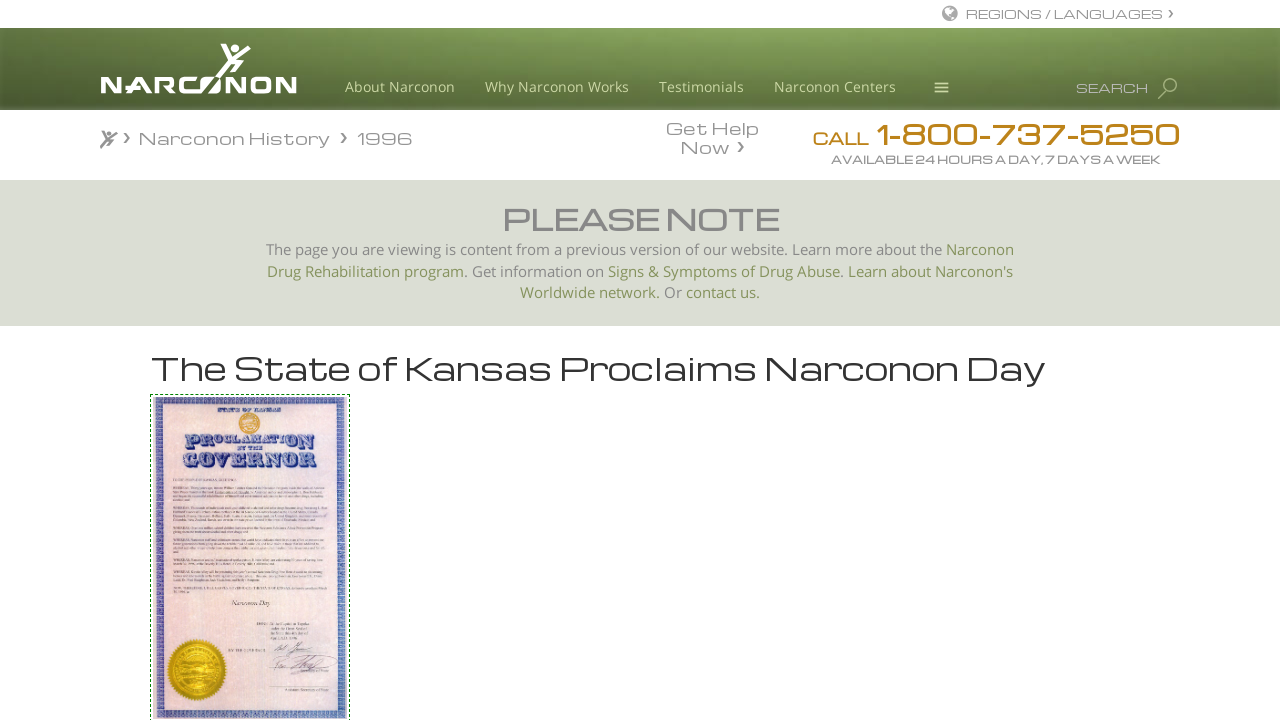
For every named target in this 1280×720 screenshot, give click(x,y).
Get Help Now (712, 136)
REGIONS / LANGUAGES (1064, 13)
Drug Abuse (799, 271)
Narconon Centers (835, 86)
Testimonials (701, 86)
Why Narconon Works (557, 86)
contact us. (723, 292)
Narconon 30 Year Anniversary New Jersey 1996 (234, 548)
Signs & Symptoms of (683, 271)
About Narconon (400, 86)
